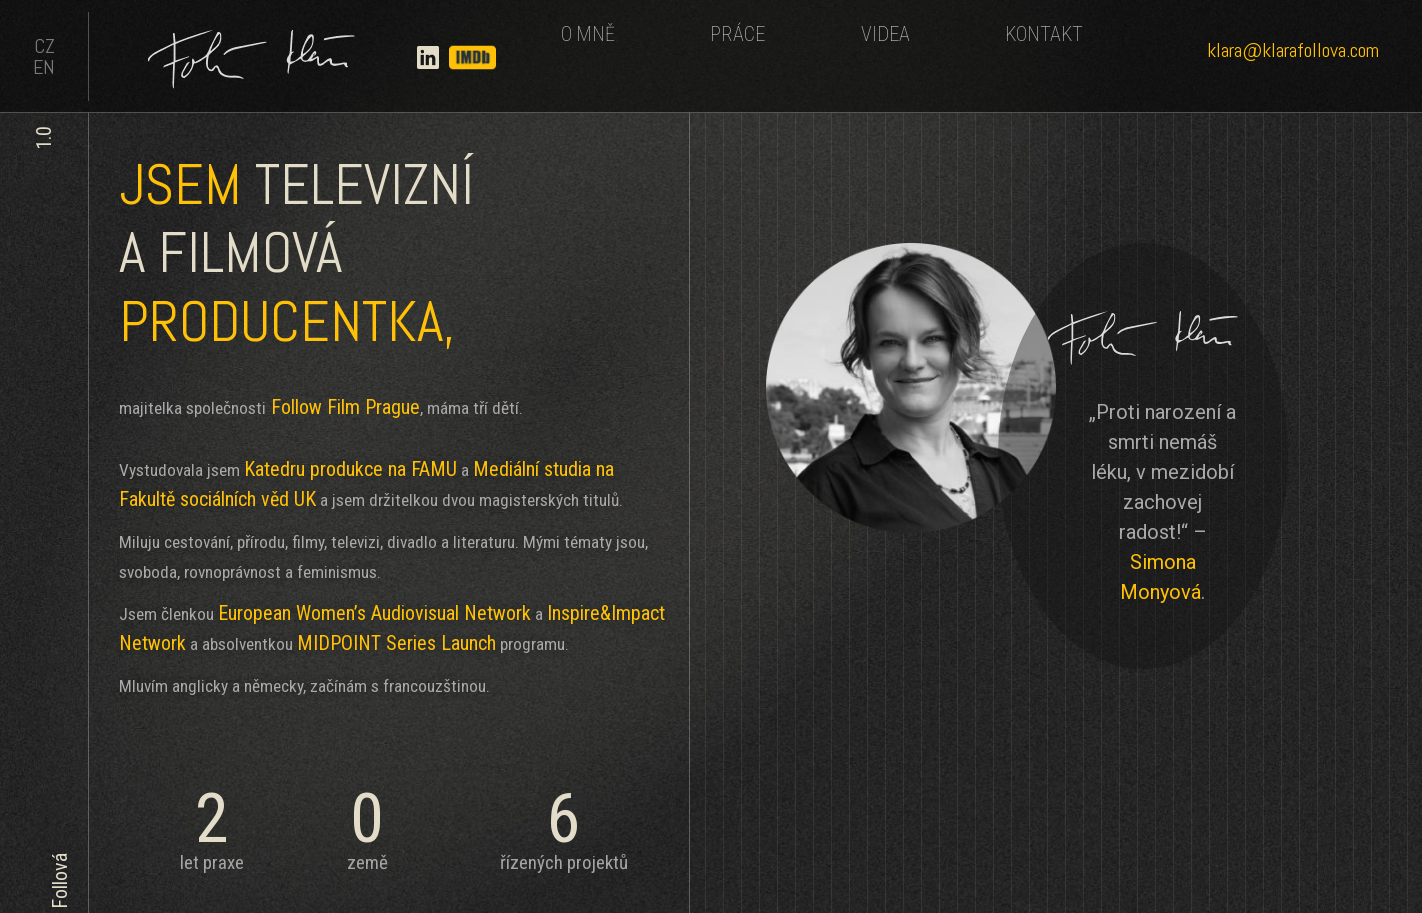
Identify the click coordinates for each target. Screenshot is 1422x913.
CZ (44, 46)
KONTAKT (1044, 34)
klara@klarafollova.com (1293, 50)
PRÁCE (737, 34)
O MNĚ (588, 34)
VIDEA (885, 34)
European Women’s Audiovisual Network (374, 613)
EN (44, 67)
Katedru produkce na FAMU (350, 469)
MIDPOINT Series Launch (396, 643)
